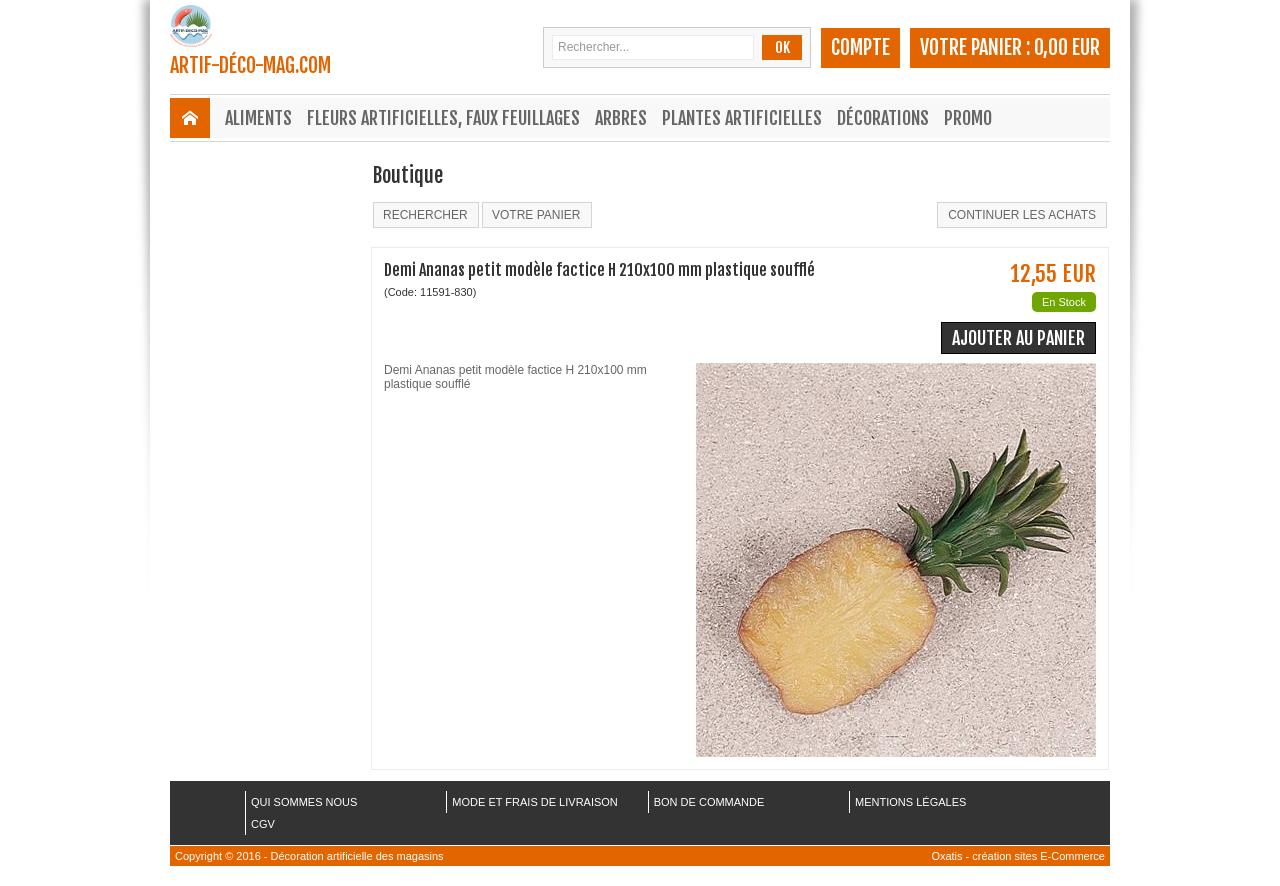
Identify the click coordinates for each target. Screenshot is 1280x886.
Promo (968, 118)
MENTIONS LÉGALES (910, 802)
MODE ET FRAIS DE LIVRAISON (534, 802)
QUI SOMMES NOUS (304, 802)
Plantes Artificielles (742, 118)
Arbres (621, 118)
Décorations (883, 118)
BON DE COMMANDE (709, 802)
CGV (263, 824)
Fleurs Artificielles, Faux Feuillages (443, 118)
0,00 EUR (1067, 47)
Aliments (258, 118)
